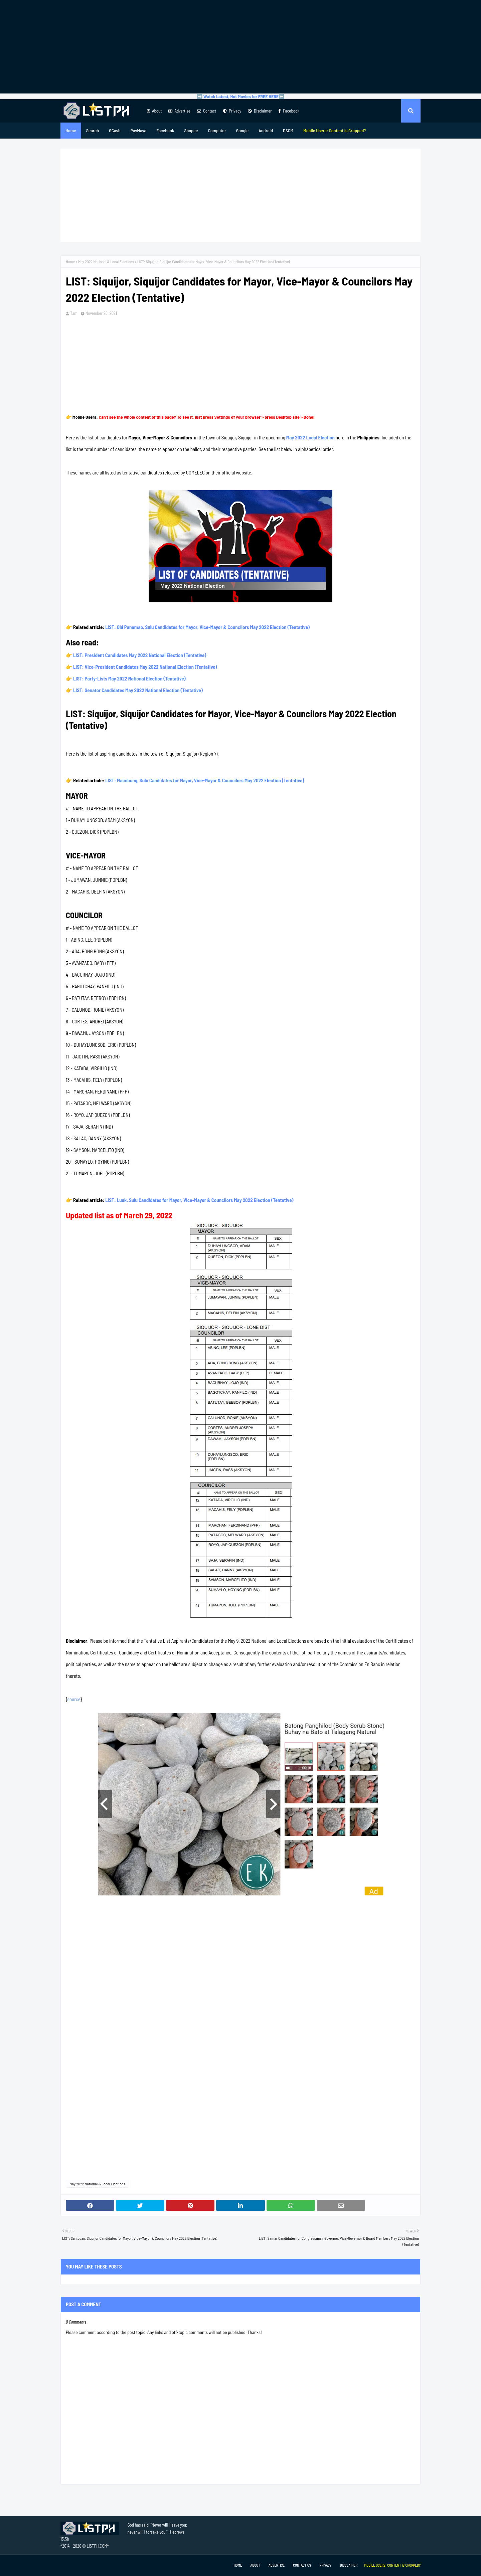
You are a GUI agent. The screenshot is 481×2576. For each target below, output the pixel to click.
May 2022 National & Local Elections (106, 261)
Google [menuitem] (242, 130)
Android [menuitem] (266, 130)
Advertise (179, 111)
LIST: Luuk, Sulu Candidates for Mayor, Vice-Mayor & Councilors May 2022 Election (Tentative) (199, 1200)
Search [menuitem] (92, 130)
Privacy (232, 111)
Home (70, 261)
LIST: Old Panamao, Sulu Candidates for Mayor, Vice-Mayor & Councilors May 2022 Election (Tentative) (207, 627)
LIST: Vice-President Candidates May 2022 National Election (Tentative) (145, 667)
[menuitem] (334, 131)
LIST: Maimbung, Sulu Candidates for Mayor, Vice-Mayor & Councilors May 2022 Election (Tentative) (204, 780)
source (74, 1699)
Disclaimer (260, 111)
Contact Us (302, 2565)
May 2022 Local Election (310, 437)
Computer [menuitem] (217, 130)
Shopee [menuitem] (191, 130)
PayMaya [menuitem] (138, 130)
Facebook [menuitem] (165, 130)
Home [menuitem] (70, 130)
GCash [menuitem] (114, 130)
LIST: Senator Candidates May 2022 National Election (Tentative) (138, 690)
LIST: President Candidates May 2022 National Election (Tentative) (139, 655)
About (154, 111)
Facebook (288, 111)
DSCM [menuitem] (288, 130)
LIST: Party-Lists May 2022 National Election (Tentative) (129, 678)
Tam (73, 313)
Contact (206, 111)
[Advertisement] (240, 46)
